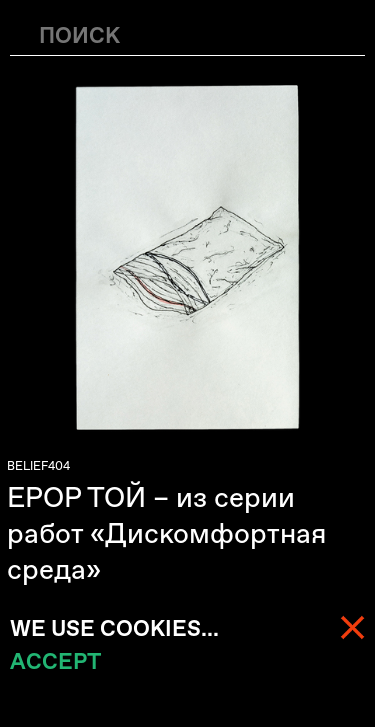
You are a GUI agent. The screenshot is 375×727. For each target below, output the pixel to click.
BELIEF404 (38, 466)
